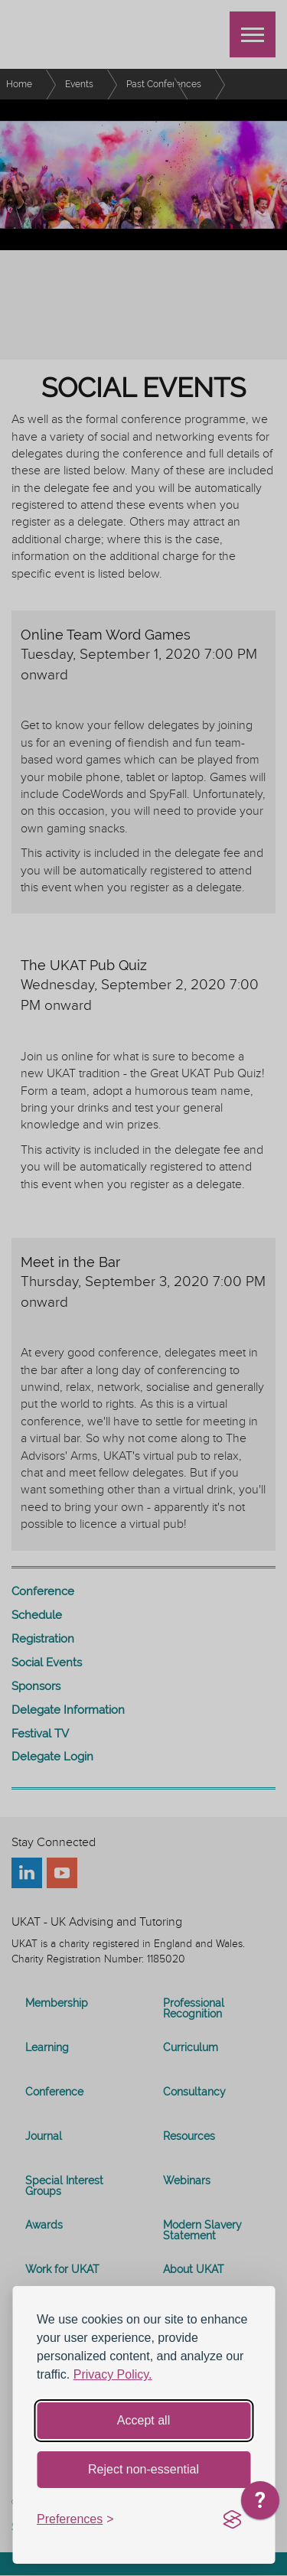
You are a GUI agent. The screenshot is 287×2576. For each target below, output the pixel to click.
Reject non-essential (143, 2469)
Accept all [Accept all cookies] (143, 2420)
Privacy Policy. (112, 2374)
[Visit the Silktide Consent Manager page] (232, 2520)
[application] (260, 2504)
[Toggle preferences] (75, 2519)
